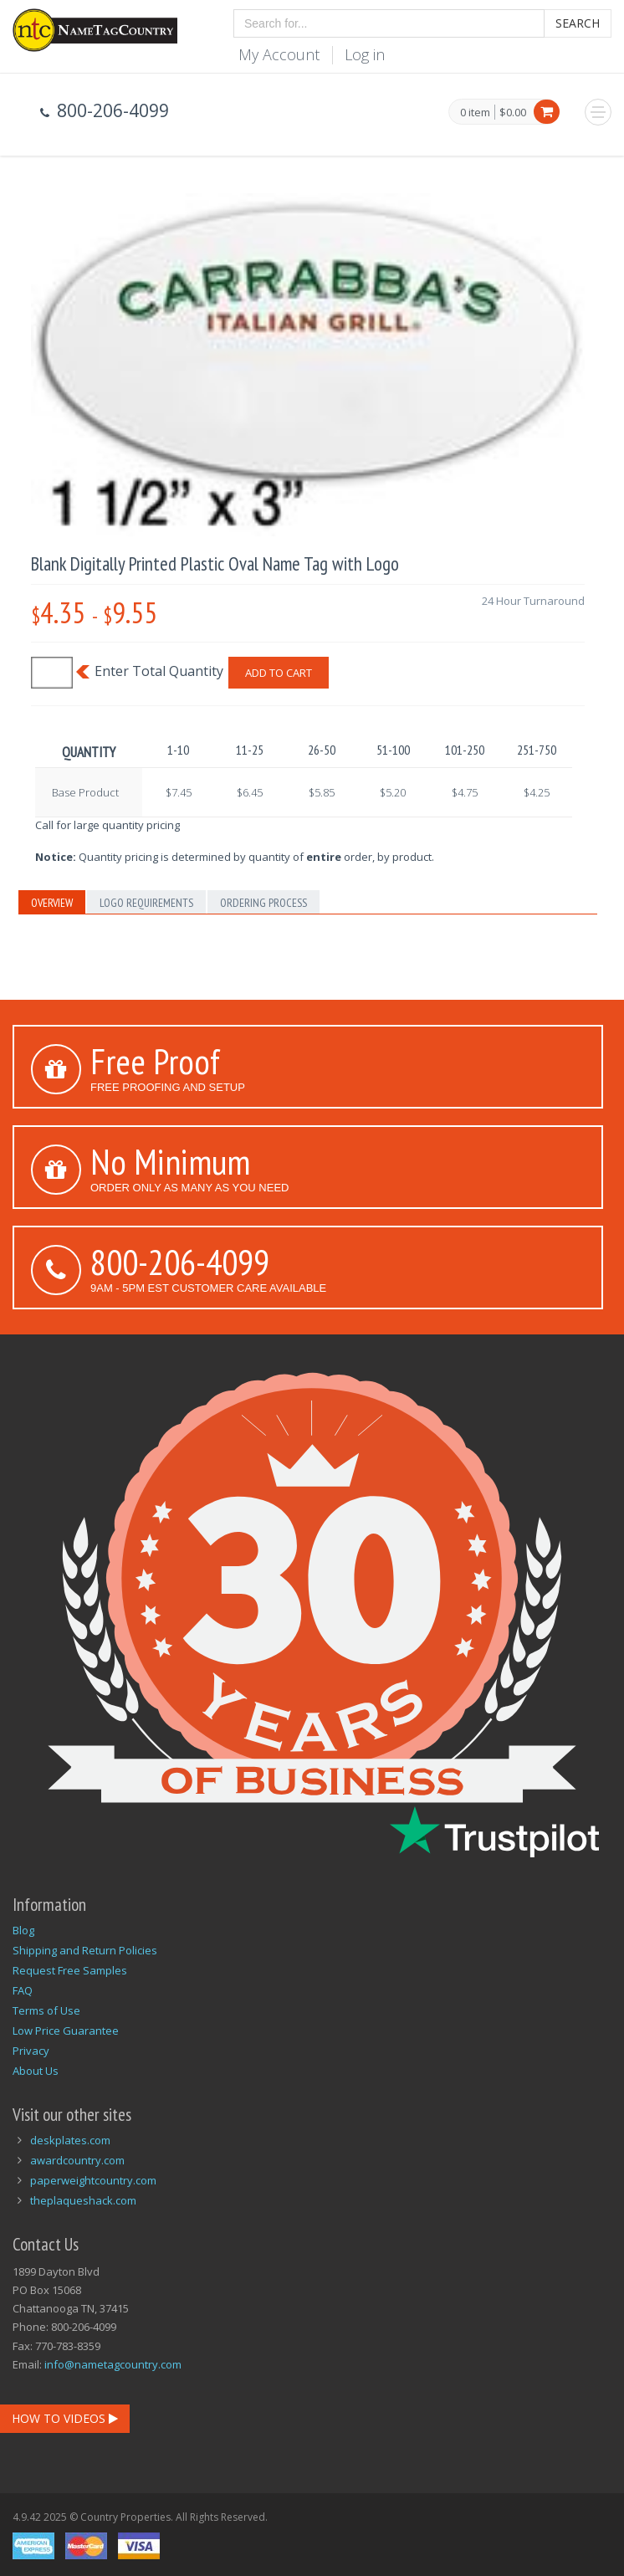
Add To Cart (278, 672)
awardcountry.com (77, 2160)
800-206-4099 (179, 1261)
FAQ (23, 1990)
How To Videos (65, 2418)
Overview (52, 902)
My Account (279, 54)
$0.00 (512, 112)
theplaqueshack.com (83, 2200)
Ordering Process (263, 902)
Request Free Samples (70, 1970)
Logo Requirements (146, 902)
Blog (23, 1930)
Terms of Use (46, 2010)
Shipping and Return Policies (85, 1950)
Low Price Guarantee (66, 2030)
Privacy (31, 2050)
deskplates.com (70, 2140)
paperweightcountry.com (93, 2180)
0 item (475, 113)
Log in (365, 54)
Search (577, 23)
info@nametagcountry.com (113, 2364)
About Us (36, 2070)
